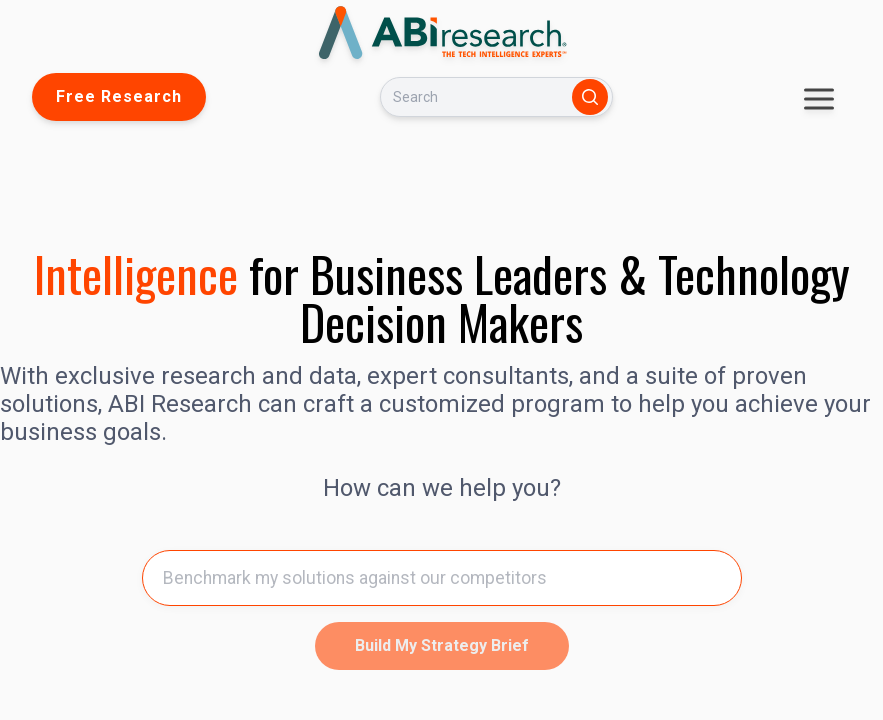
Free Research (119, 96)
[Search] (472, 97)
